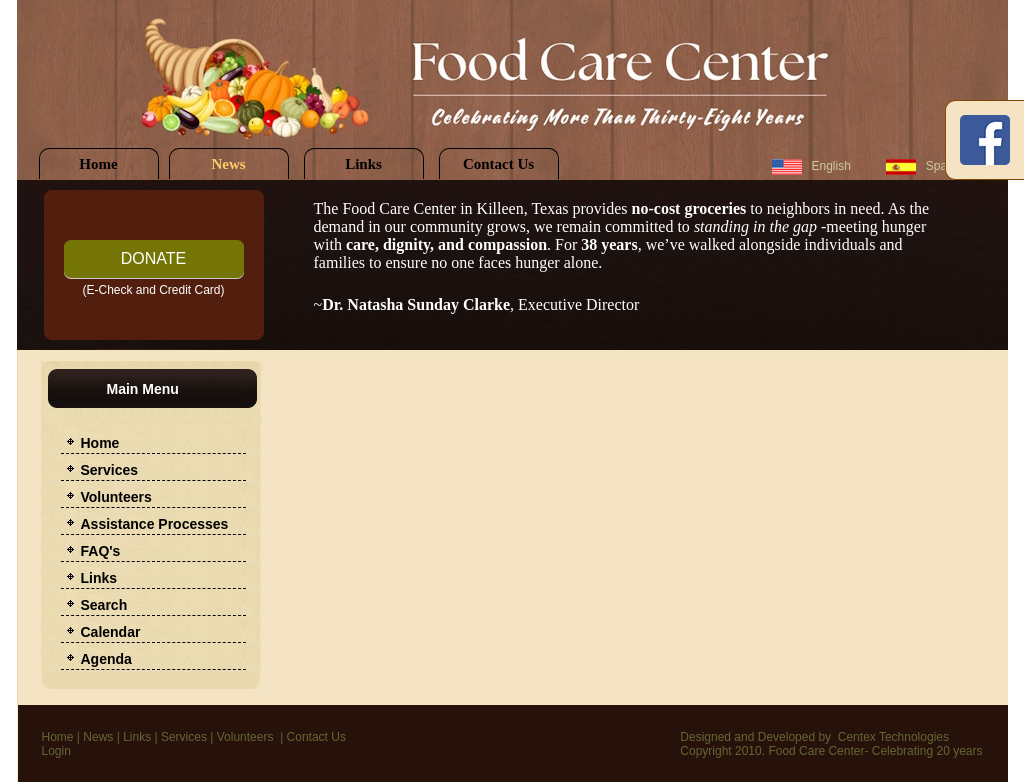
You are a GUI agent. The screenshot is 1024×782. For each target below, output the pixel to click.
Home (98, 164)
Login (56, 751)
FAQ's (101, 551)
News (228, 164)
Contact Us (498, 164)
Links (363, 164)
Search (104, 605)
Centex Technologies (893, 737)
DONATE (153, 258)
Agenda (106, 659)
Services (110, 470)
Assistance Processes (155, 524)
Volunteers (116, 497)
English (831, 166)
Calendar (111, 632)
